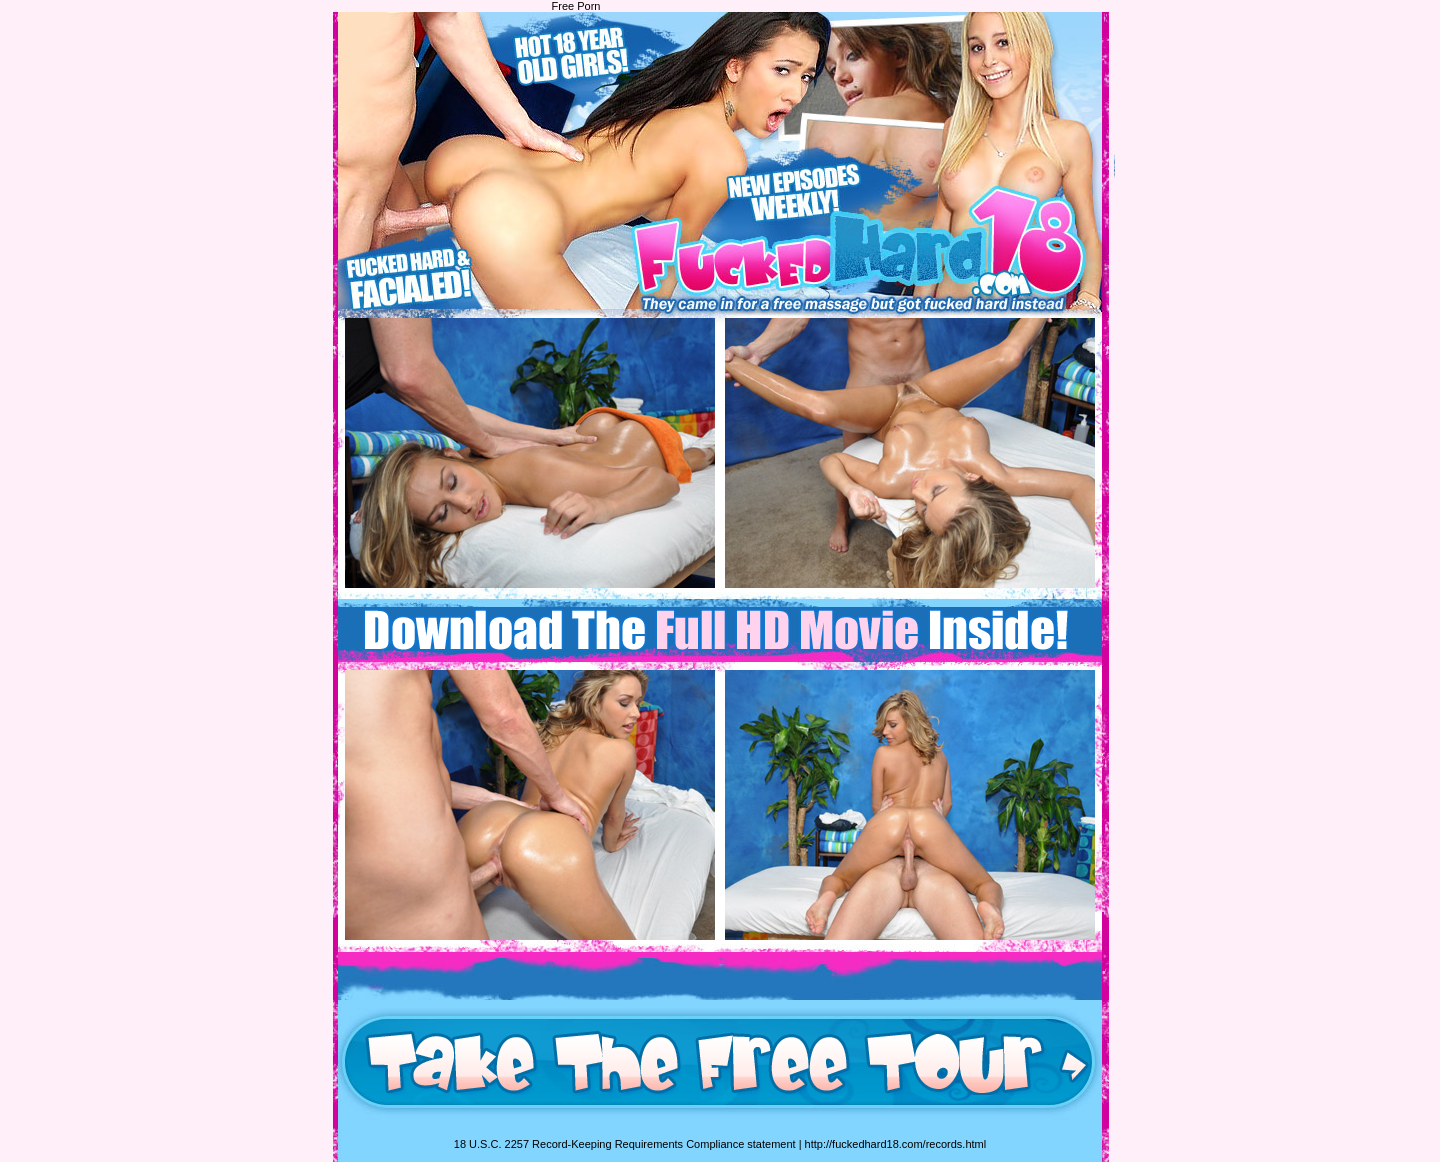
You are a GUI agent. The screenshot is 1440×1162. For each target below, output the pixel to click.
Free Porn (576, 6)
